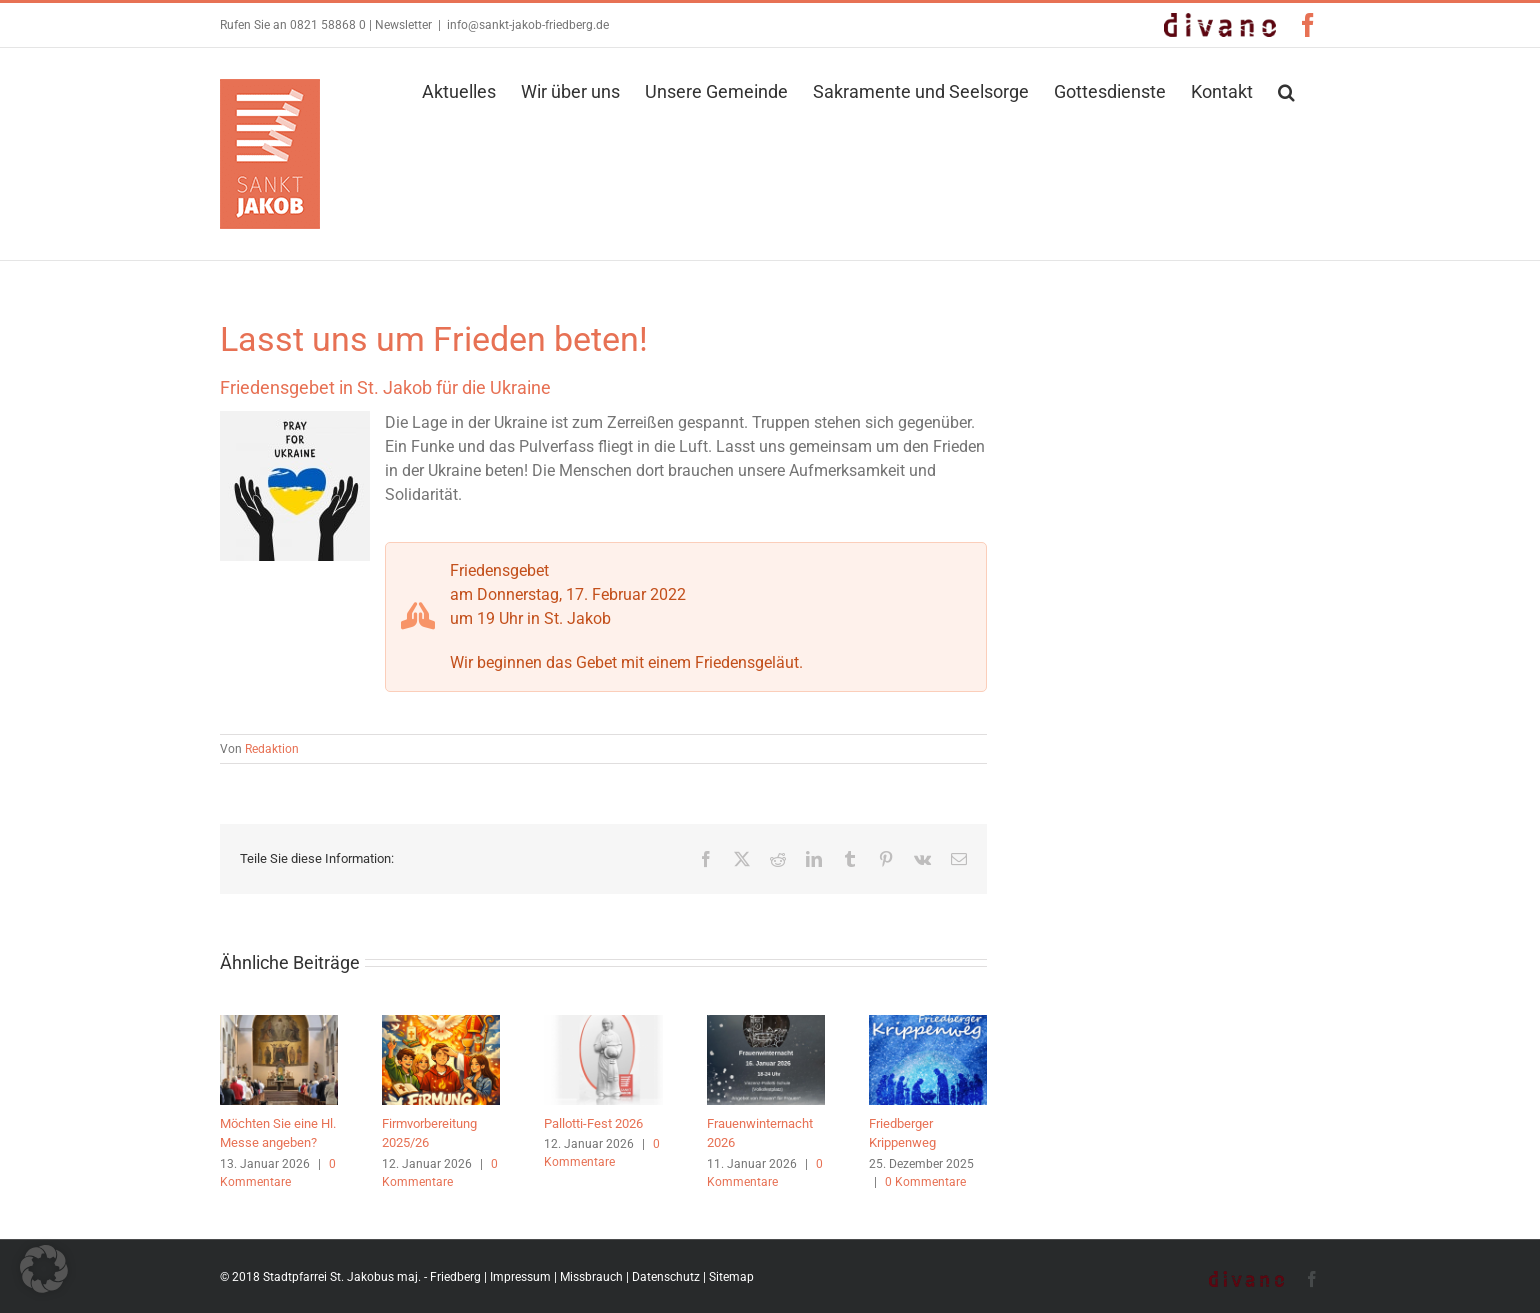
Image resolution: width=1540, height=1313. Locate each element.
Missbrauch (591, 1277)
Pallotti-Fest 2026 (593, 1123)
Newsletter (403, 25)
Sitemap (731, 1277)
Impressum (520, 1277)
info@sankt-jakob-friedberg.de (528, 25)
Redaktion (272, 749)
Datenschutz (666, 1277)
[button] (1286, 90)
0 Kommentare (925, 1182)
